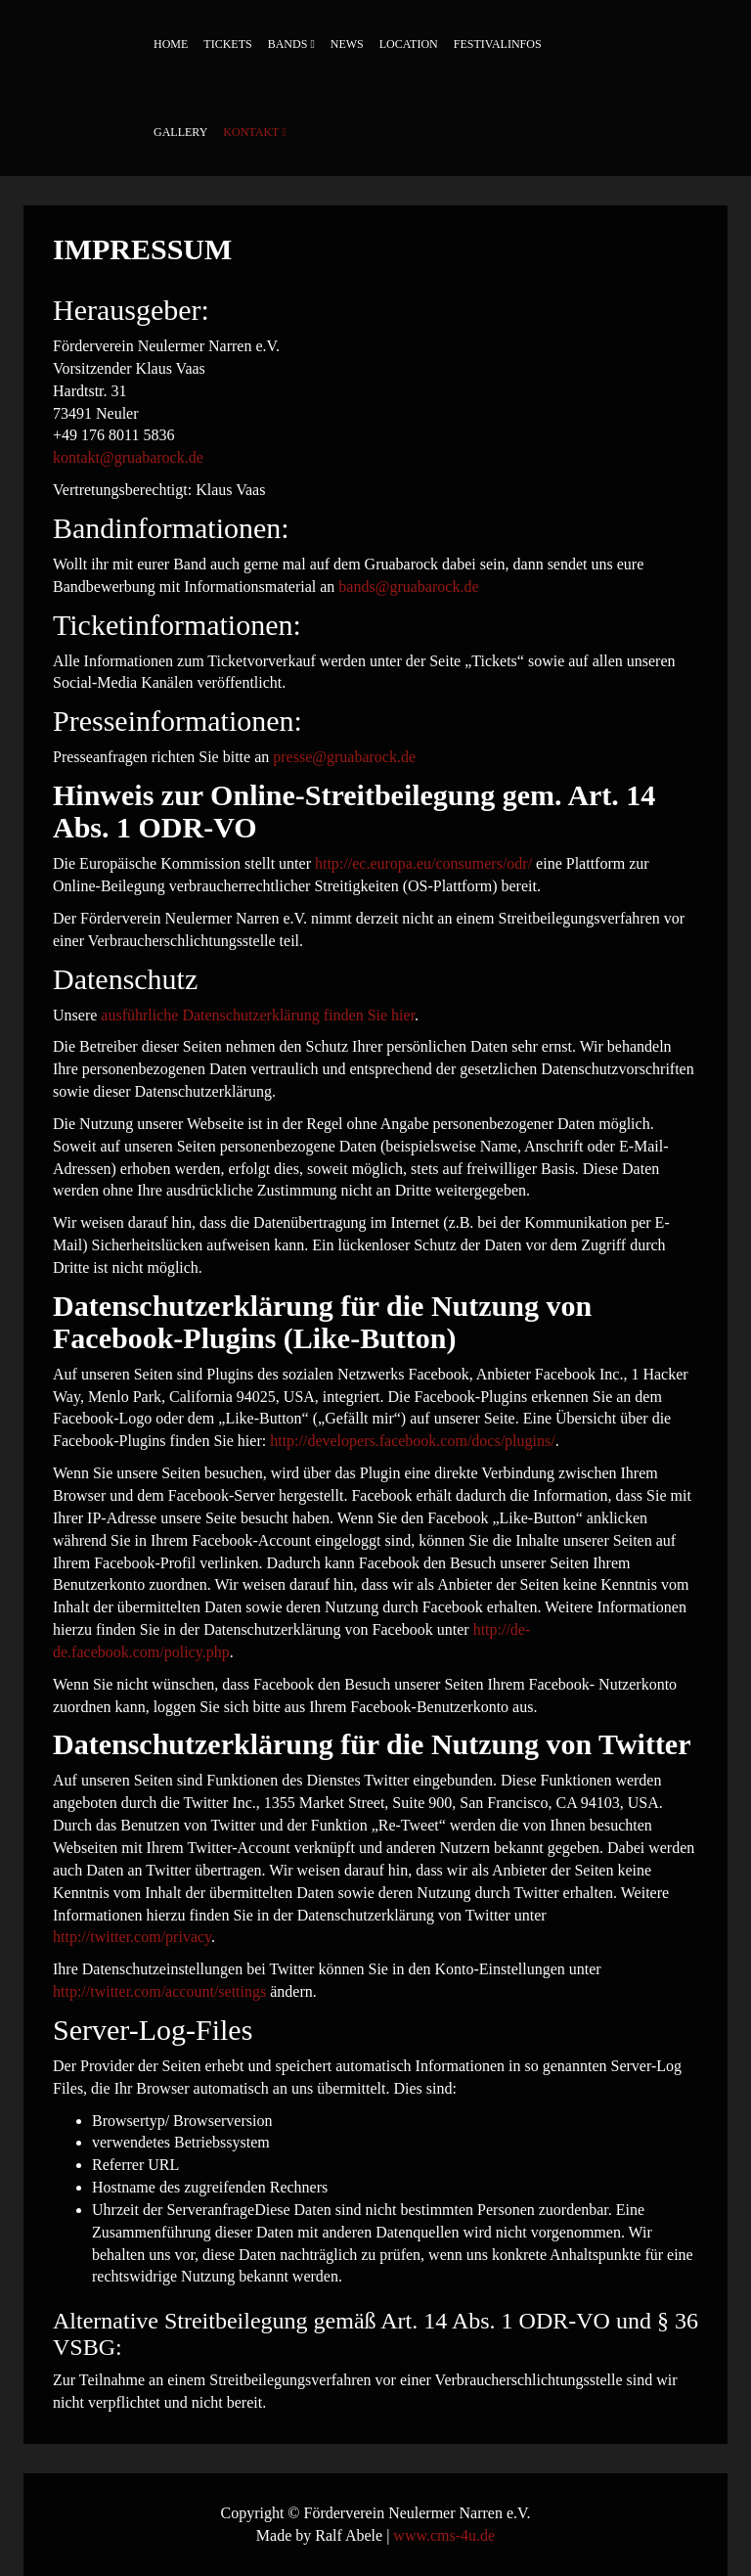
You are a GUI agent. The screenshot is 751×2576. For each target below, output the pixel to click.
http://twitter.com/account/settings (159, 1991)
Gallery (180, 132)
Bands (288, 44)
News (347, 44)
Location (408, 44)
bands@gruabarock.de (408, 586)
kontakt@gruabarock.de (128, 457)
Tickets (227, 44)
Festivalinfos (498, 44)
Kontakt (251, 132)
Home (171, 44)
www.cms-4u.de (444, 2535)
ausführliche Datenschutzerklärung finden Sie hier (258, 1015)
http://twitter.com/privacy (132, 1936)
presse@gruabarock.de (344, 756)
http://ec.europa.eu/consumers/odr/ (423, 863)
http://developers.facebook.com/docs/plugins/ (412, 1440)
